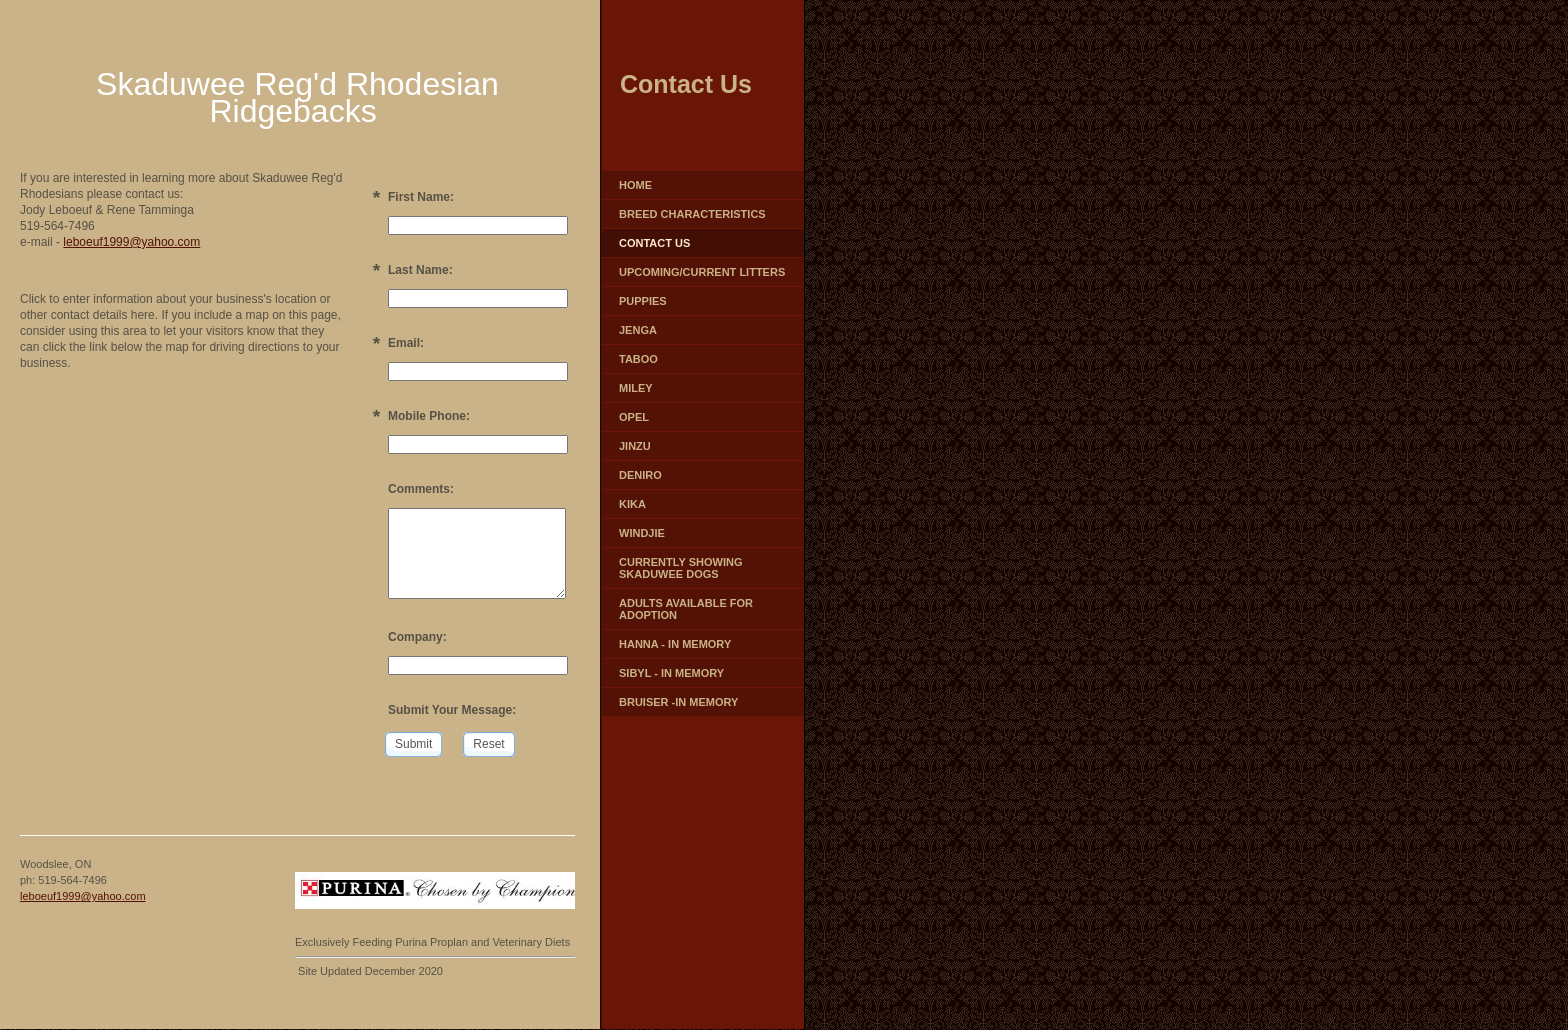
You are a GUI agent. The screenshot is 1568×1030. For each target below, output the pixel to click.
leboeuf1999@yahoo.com (131, 242)
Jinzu (635, 446)
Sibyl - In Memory (671, 673)
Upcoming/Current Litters (702, 272)
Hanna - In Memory (675, 644)
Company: (417, 637)
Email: (406, 343)
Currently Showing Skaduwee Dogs (680, 568)
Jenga (638, 330)
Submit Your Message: (452, 710)
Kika (632, 504)
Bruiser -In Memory (678, 702)
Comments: (421, 489)
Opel (634, 417)
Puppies (643, 301)
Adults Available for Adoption (686, 609)
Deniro (640, 475)
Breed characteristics (692, 214)
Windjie (642, 533)
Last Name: (420, 270)
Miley (636, 388)
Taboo (638, 359)
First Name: (421, 197)
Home (635, 185)
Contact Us (654, 243)
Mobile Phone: (429, 416)
